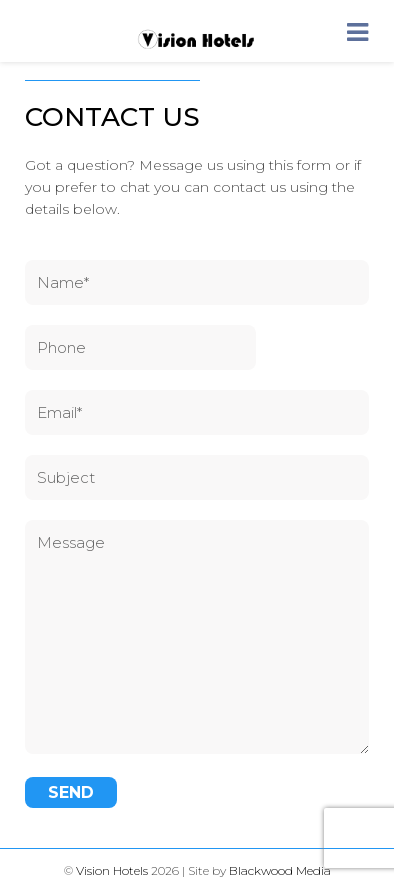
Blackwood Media (280, 870)
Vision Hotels (112, 870)
